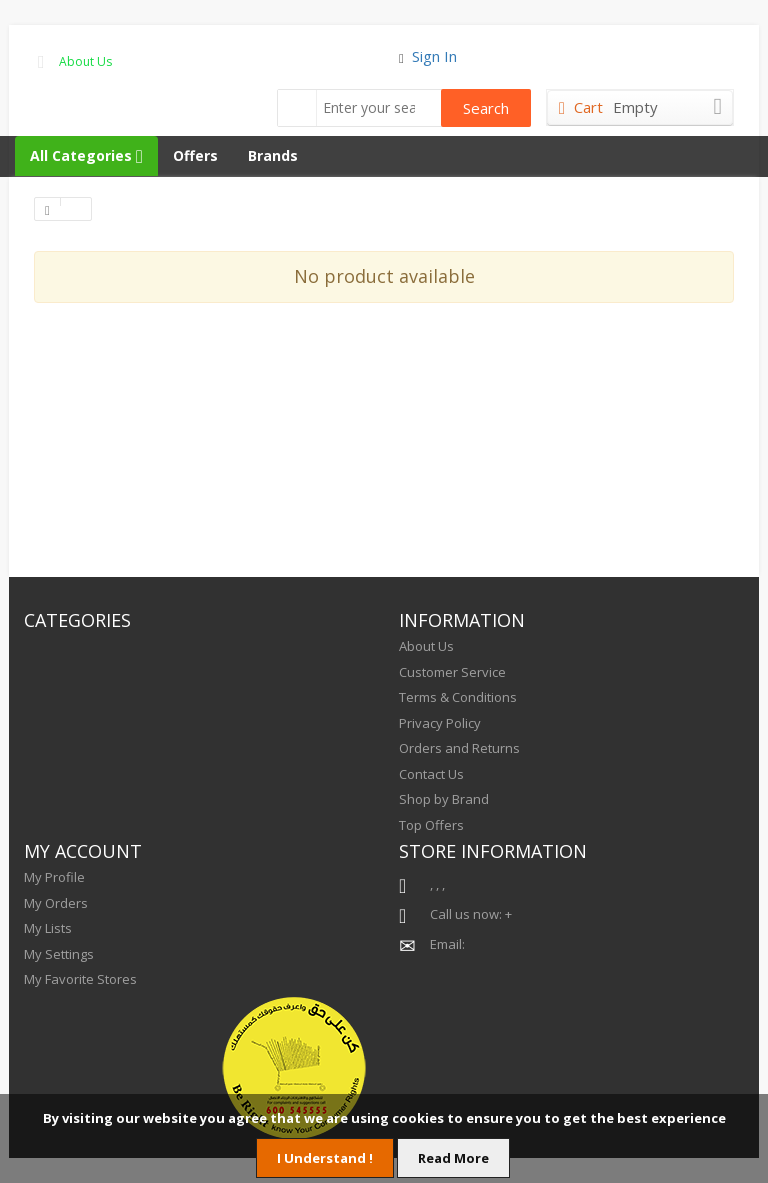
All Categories (86, 155)
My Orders (56, 903)
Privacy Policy (440, 723)
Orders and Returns (459, 748)
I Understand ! (325, 1158)
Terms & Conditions (458, 697)
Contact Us (431, 774)
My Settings (59, 954)
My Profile (54, 877)
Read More (453, 1158)
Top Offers (431, 825)
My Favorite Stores (80, 979)
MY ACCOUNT (83, 851)
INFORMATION (462, 620)
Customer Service (452, 672)
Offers (195, 155)
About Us (85, 61)
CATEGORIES (77, 620)
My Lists (48, 928)
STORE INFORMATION (493, 851)
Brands (273, 155)
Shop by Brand (444, 799)
